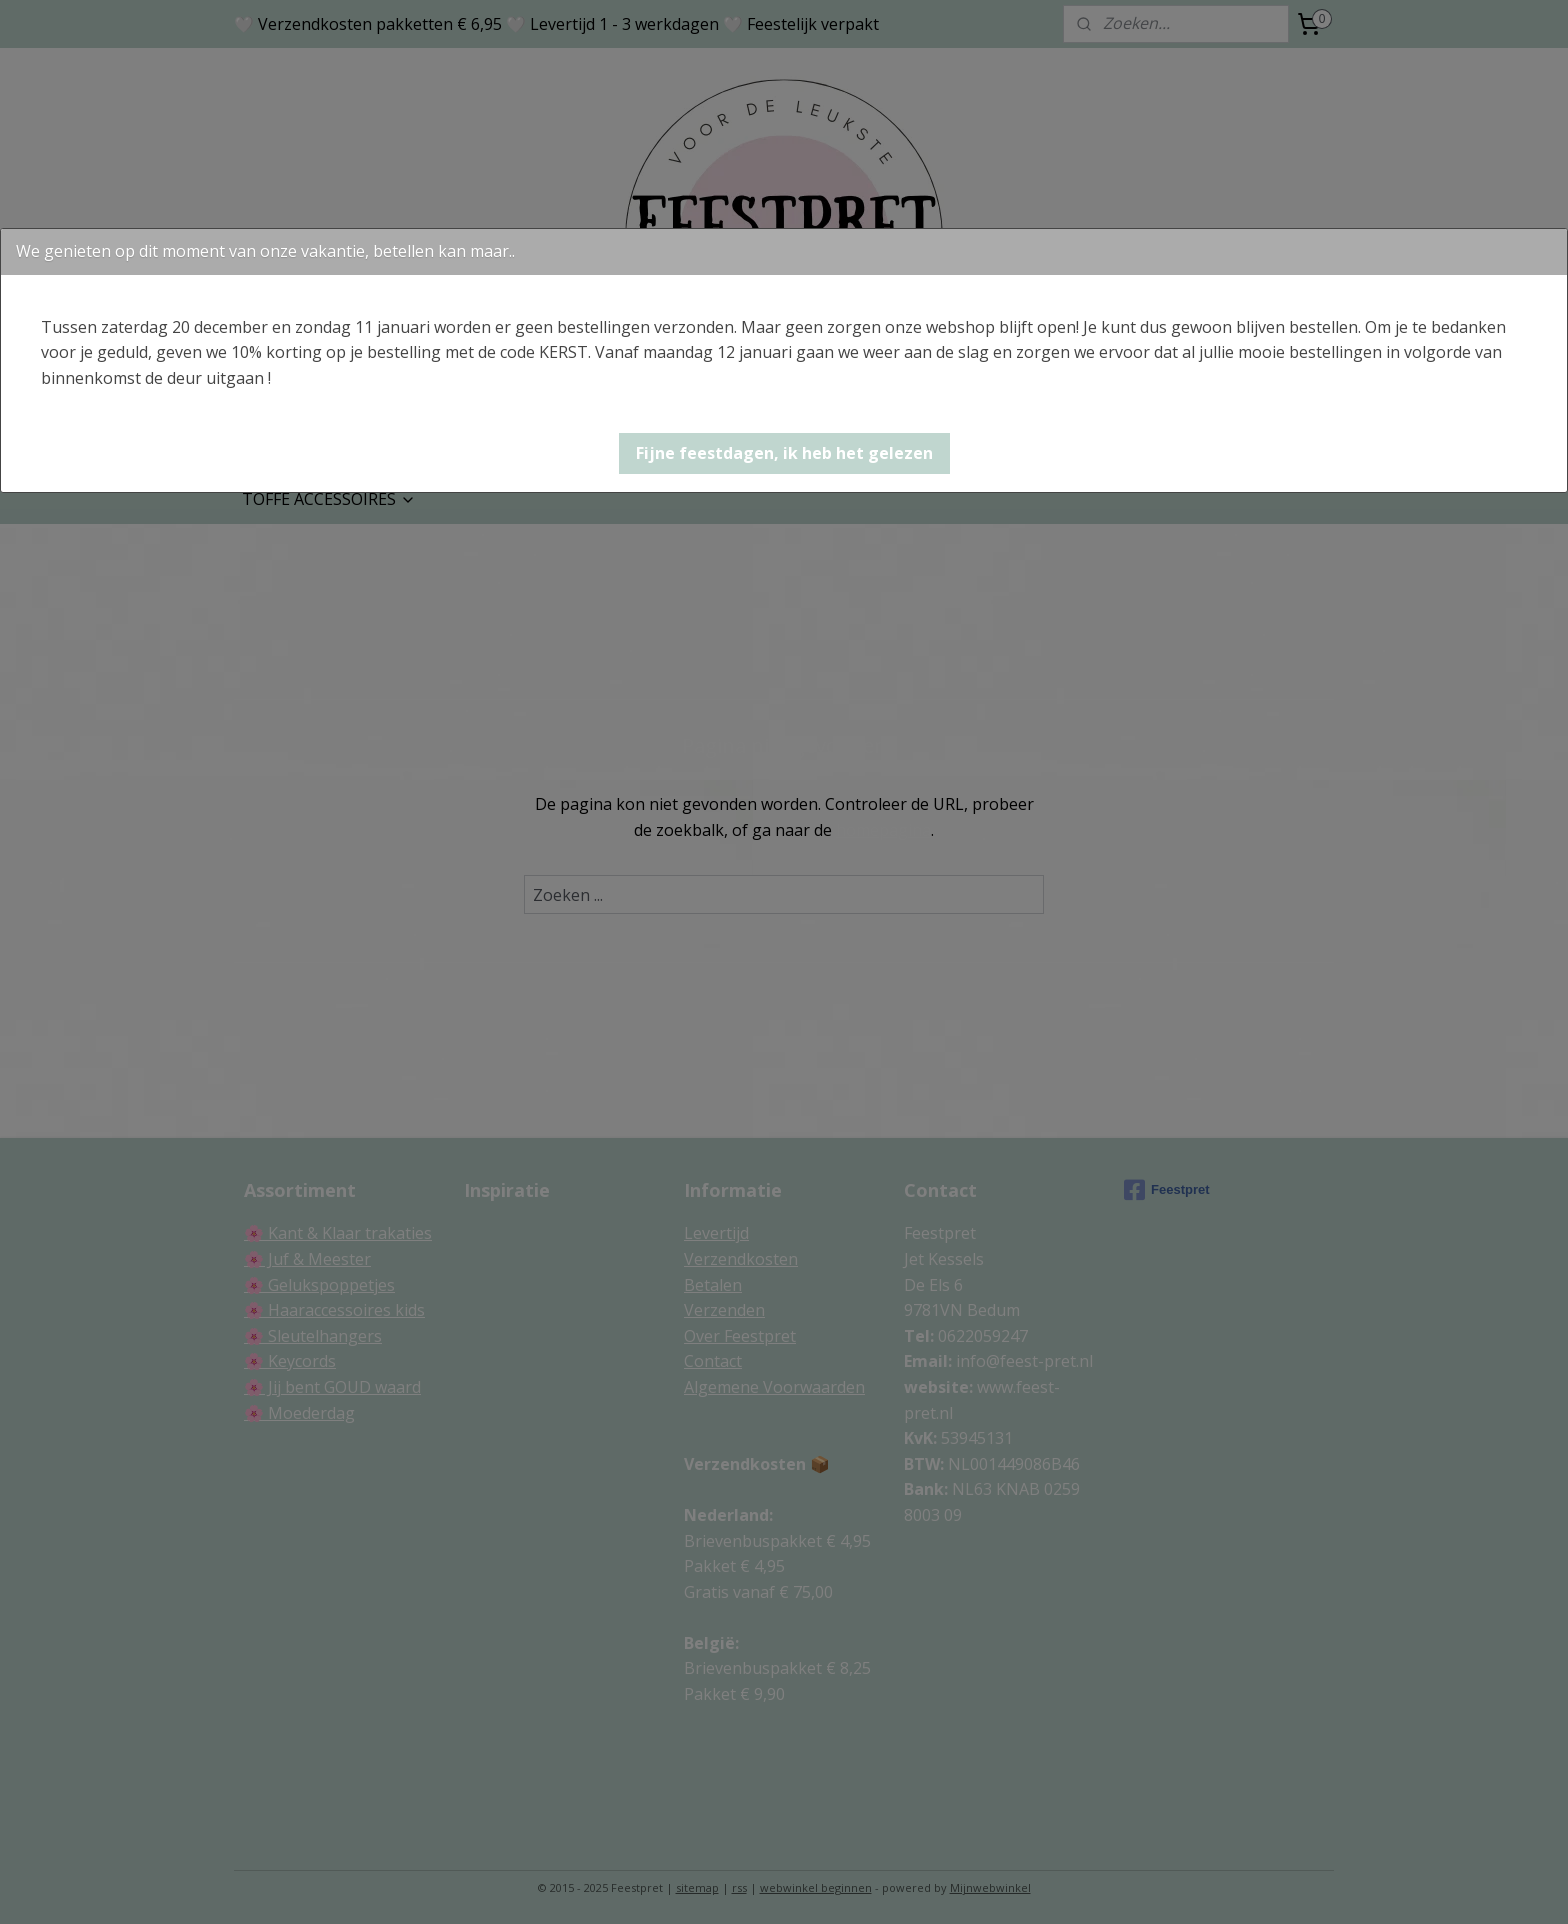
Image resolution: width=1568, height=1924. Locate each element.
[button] (784, 453)
